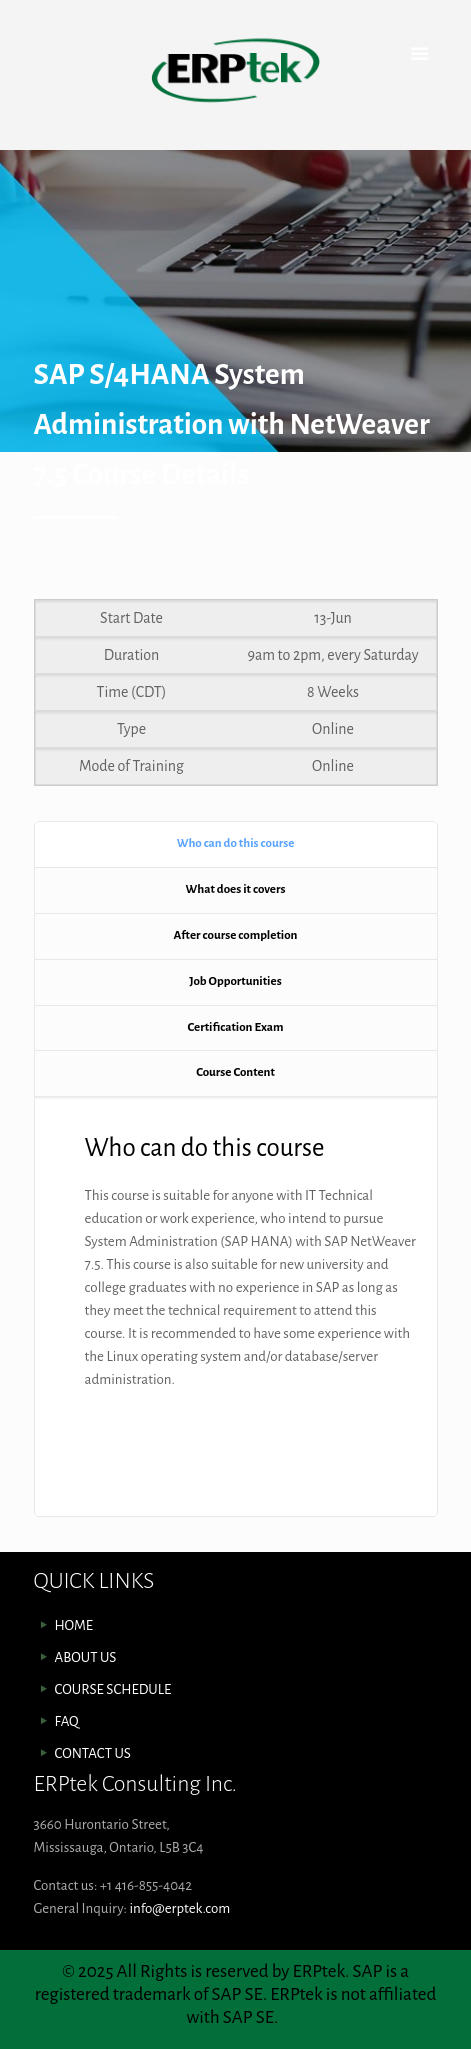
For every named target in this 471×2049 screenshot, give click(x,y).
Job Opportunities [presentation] (235, 981)
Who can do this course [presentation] (236, 843)
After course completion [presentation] (236, 935)
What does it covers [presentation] (236, 889)
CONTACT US (93, 1753)
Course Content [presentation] (235, 1072)
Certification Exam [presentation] (236, 1027)
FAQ (67, 1721)
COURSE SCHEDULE (113, 1689)
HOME (74, 1625)
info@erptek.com (179, 1908)
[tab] (236, 845)
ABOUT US (86, 1657)
